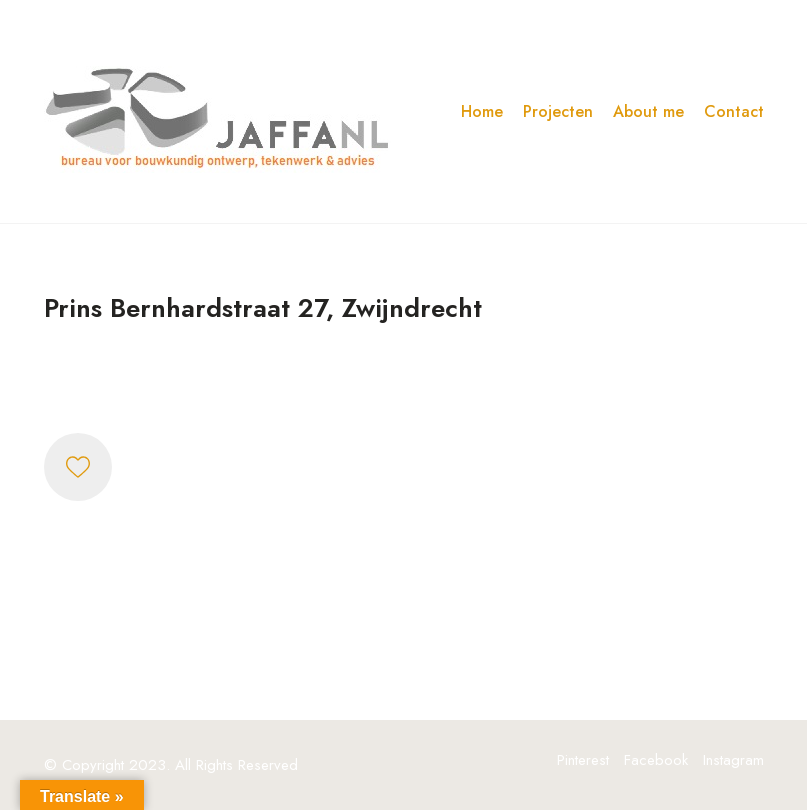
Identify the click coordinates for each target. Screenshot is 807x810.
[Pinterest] (583, 760)
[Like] (78, 467)
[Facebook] (656, 760)
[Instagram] (733, 760)
